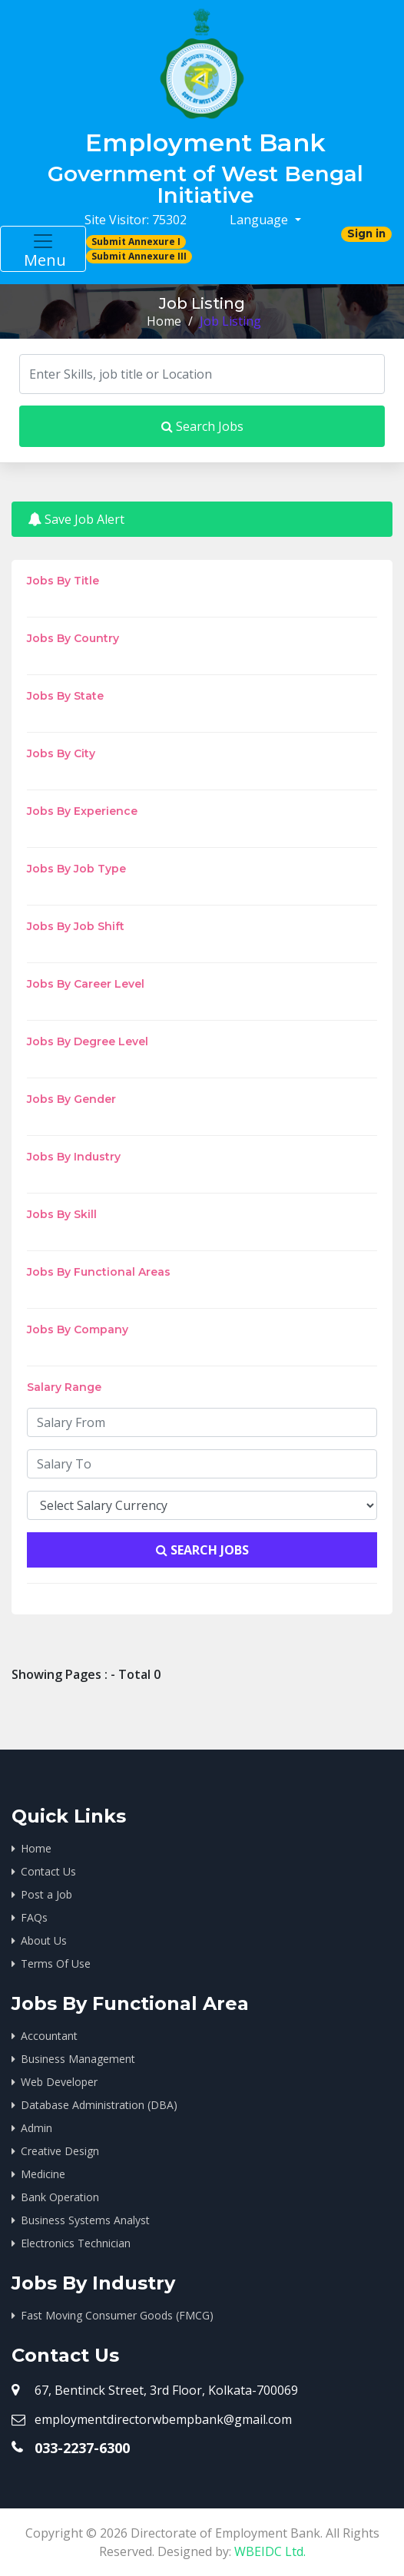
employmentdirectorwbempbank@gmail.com (163, 2419)
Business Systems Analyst (85, 2220)
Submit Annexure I (135, 241)
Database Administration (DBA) (99, 2105)
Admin (36, 2128)
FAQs (34, 1917)
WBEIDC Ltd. (270, 2551)
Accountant (49, 2035)
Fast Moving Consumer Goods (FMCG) (117, 2315)
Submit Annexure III (139, 256)
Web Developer (59, 2081)
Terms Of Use (56, 1963)
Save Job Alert (76, 519)
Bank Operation (60, 2197)
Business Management (78, 2058)
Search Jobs (202, 426)
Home (164, 321)
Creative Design (60, 2151)
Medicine (43, 2174)
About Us (44, 1940)
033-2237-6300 (82, 2448)
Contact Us (48, 1871)
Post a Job (46, 1894)
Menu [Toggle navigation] (43, 250)
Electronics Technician (76, 2243)
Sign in (366, 233)
